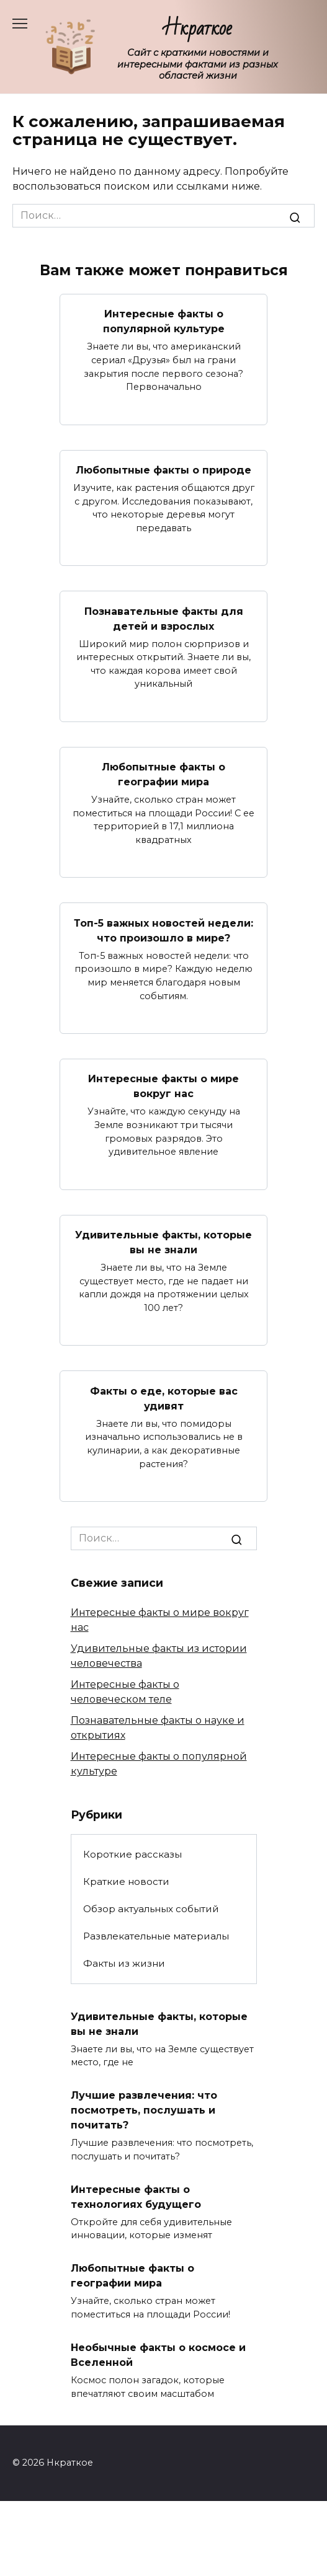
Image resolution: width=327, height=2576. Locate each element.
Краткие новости (126, 1881)
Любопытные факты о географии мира (163, 774)
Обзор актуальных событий (151, 1909)
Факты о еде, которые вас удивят (164, 1398)
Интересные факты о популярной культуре (164, 321)
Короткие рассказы (132, 1854)
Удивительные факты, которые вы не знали (163, 1242)
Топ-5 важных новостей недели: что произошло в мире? (163, 930)
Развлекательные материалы (156, 1936)
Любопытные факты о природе (163, 470)
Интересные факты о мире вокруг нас (163, 1086)
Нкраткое (197, 28)
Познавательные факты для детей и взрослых (163, 618)
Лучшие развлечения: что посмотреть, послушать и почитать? (144, 2110)
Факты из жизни (124, 1963)
